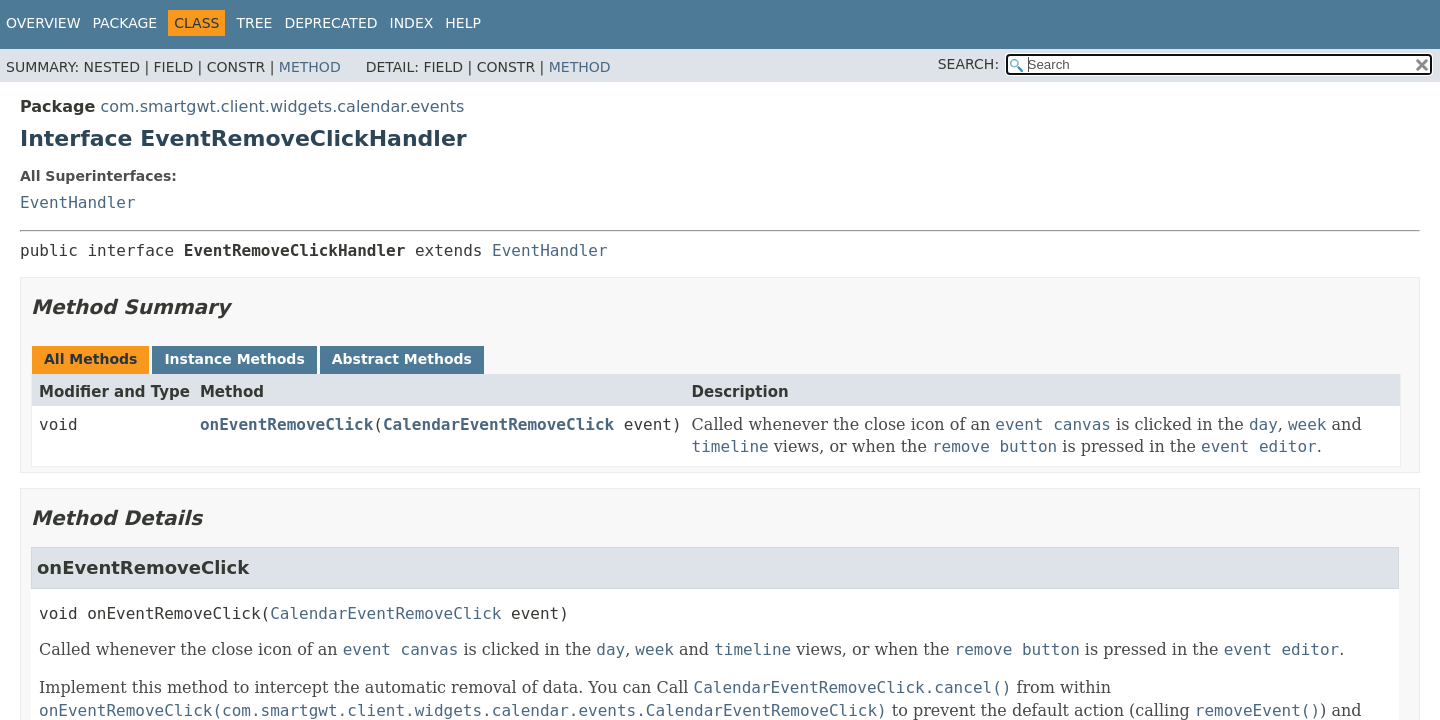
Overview (43, 23)
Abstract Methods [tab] (402, 359)
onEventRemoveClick (286, 424)
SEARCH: (968, 64)
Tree (254, 23)
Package (125, 23)
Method (310, 67)
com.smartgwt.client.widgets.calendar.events (282, 106)
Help (463, 23)
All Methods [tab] (90, 359)
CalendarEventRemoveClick (498, 424)
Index (412, 23)
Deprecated (330, 23)
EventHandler (78, 202)
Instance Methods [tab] (234, 359)
